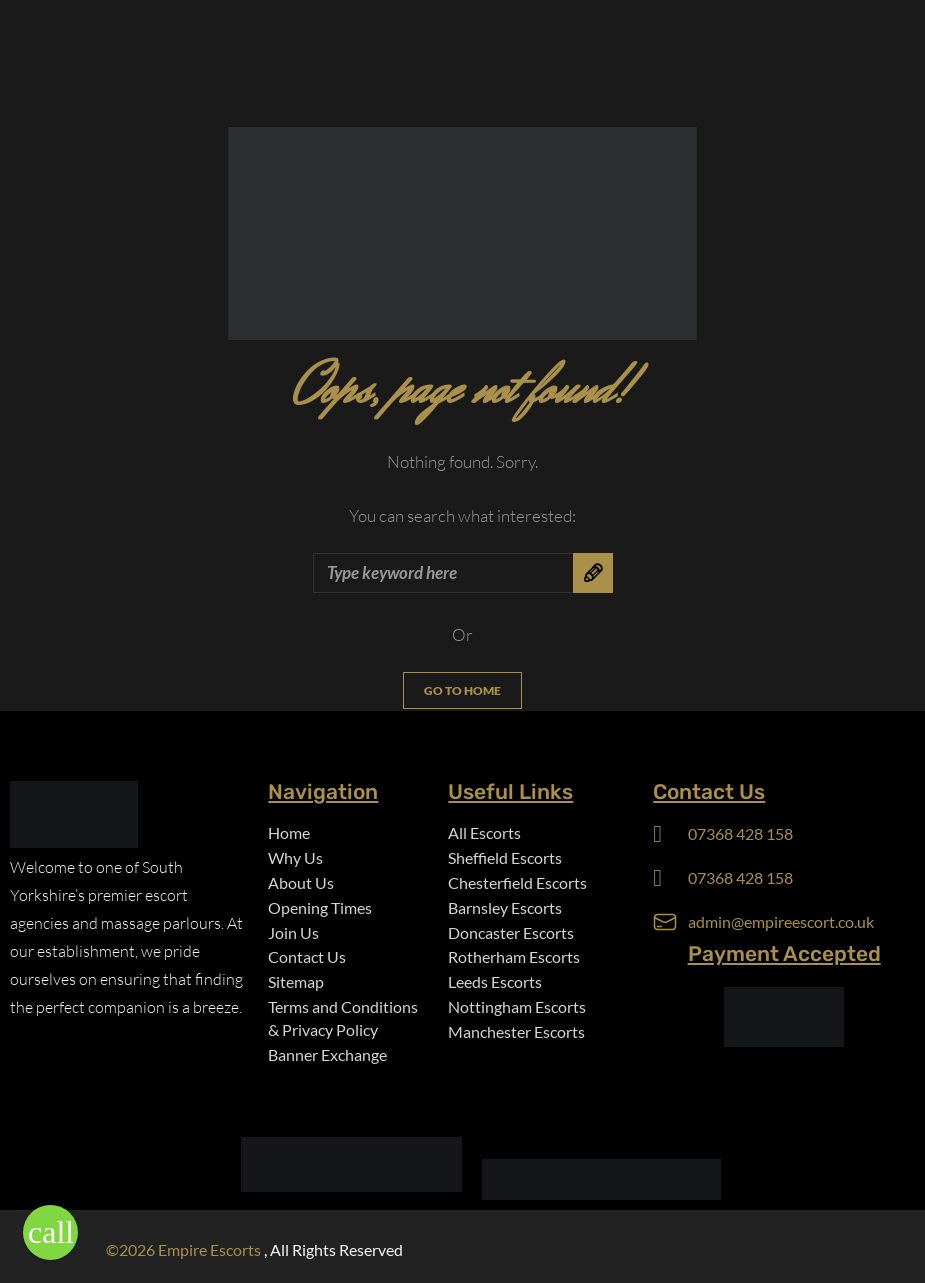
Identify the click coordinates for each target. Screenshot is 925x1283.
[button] (50, 1232)
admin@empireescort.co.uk (781, 921)
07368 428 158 (740, 833)
